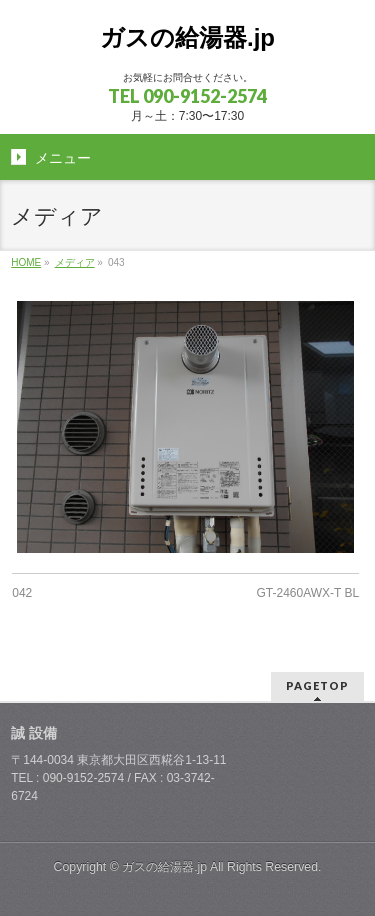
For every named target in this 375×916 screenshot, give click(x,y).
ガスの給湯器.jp (187, 37)
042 (22, 593)
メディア (75, 262)
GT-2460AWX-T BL (308, 593)
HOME (26, 262)
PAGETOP (317, 685)
